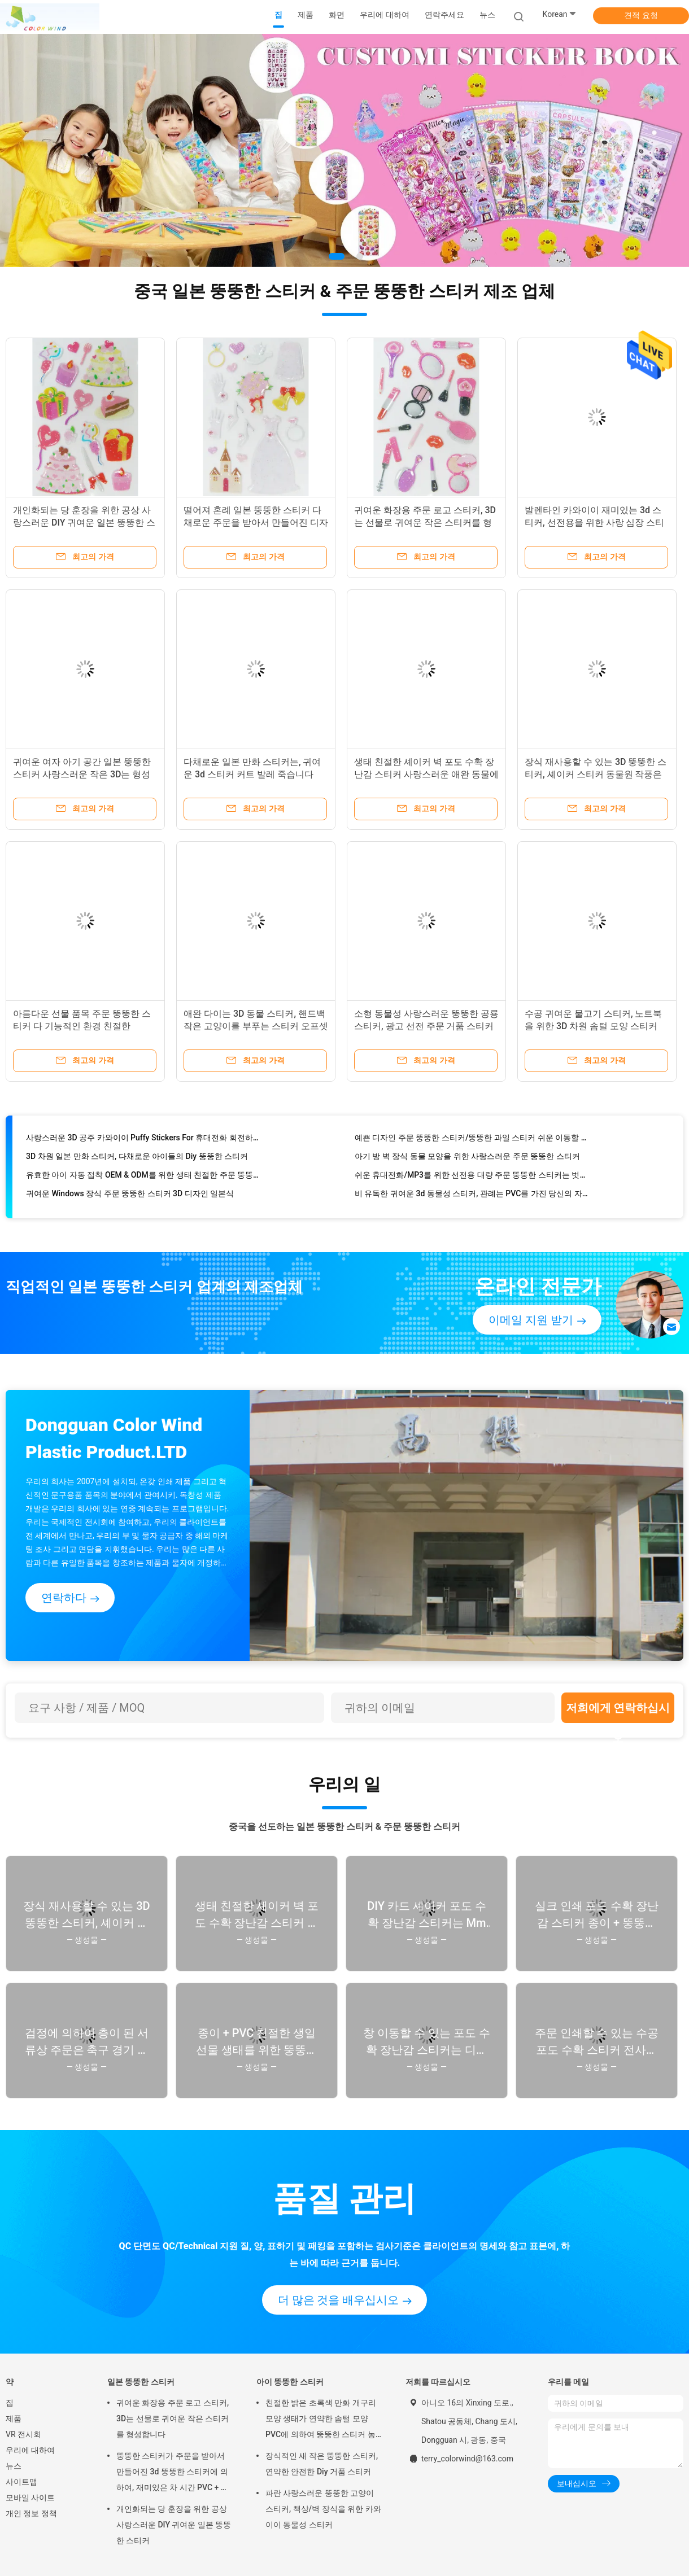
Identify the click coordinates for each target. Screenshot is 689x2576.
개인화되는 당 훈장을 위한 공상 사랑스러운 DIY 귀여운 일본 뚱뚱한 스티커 (84, 522)
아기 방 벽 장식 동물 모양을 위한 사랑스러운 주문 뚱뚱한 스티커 (467, 1161)
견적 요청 (640, 15)
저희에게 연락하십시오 (618, 1712)
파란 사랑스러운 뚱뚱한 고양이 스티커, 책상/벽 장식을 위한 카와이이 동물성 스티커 (323, 2508)
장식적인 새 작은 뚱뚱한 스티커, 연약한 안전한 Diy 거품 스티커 (321, 2463)
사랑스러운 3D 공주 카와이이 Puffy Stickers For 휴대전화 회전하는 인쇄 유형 (143, 1143)
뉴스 (13, 2465)
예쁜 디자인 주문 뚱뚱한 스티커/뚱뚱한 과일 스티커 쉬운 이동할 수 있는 (472, 1143)
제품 (13, 2418)
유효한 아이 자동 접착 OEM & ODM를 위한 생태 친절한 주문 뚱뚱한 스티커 (143, 1180)
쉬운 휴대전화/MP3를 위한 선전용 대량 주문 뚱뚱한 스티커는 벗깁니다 (472, 1180)
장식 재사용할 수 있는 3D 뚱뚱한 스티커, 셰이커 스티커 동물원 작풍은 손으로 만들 (595, 774)
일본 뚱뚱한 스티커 (141, 2381)
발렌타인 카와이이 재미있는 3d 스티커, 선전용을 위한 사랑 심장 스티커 (594, 522)
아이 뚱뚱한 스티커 (290, 2381)
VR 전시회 (23, 2434)
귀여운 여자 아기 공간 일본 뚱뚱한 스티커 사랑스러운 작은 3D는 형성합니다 (82, 774)
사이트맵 (21, 2481)
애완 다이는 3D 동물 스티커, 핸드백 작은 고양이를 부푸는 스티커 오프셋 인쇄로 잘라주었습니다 (256, 1026)
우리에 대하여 (30, 2450)
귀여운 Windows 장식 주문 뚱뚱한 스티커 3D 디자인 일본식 (130, 1199)
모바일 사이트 (30, 2497)
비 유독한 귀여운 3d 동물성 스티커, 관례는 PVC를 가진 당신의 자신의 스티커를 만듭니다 (472, 1199)
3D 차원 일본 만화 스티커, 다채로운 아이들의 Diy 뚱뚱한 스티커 (137, 1161)
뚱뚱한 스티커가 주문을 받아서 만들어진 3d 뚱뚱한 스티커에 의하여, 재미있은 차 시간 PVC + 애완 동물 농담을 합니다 (172, 2473)
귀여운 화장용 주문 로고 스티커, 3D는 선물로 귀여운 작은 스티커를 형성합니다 (425, 522)
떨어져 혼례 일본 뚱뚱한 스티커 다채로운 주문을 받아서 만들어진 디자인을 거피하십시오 (256, 522)
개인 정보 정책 (31, 2513)
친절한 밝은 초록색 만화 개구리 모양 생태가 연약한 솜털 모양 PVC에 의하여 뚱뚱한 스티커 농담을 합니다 (320, 2420)
